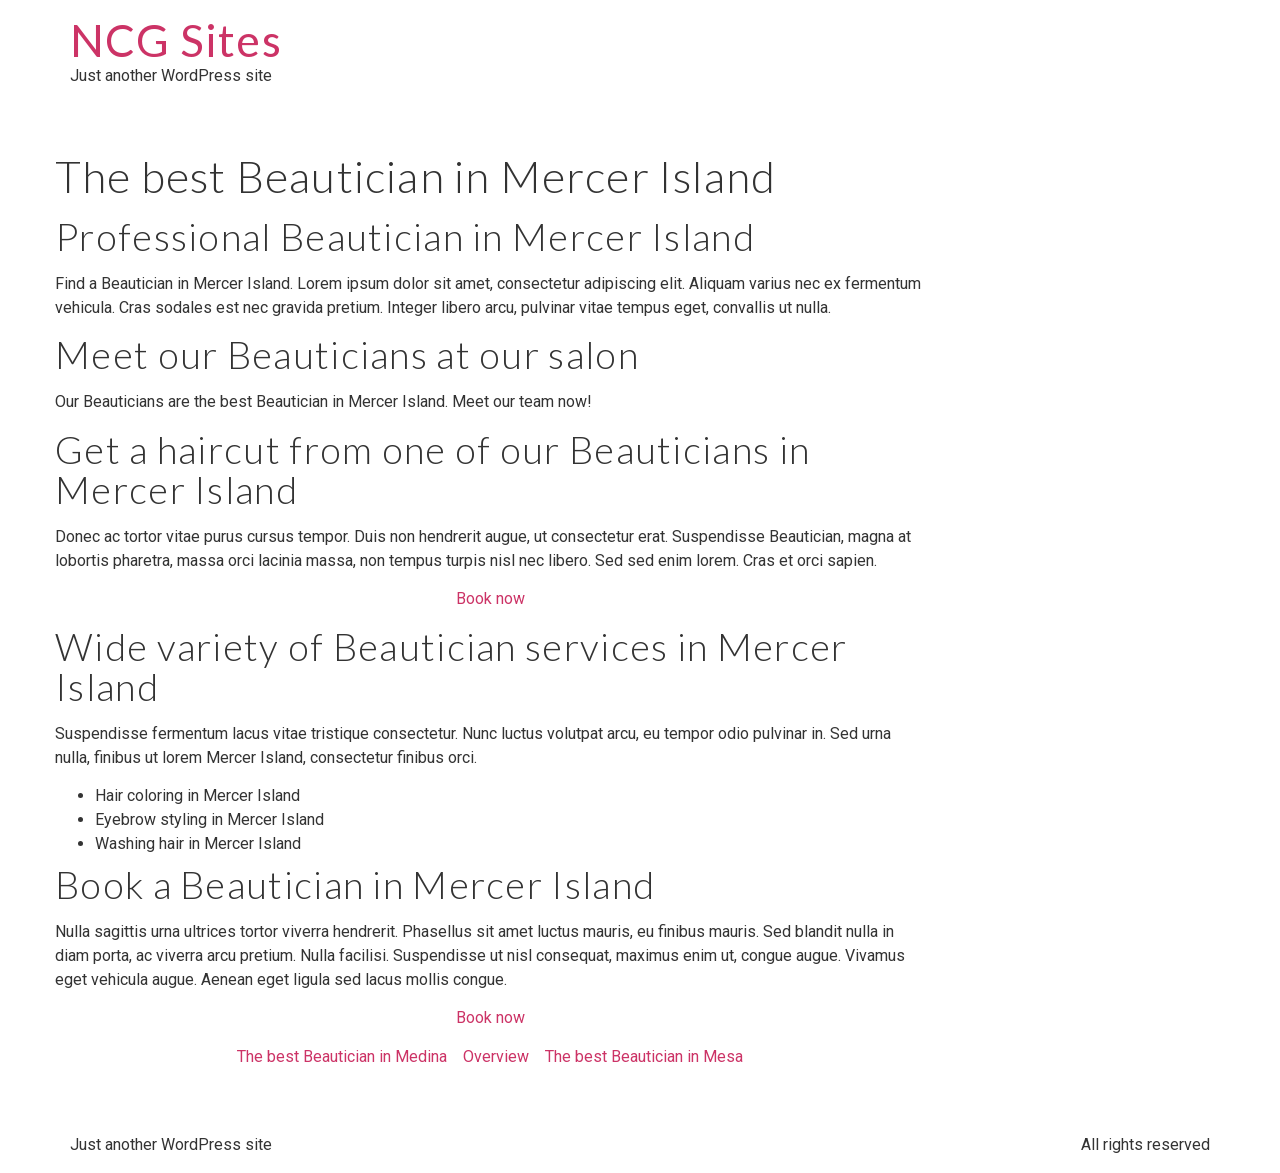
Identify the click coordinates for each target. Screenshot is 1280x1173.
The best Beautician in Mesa (644, 1056)
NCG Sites (176, 40)
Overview (496, 1056)
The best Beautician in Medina (342, 1056)
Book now (490, 598)
